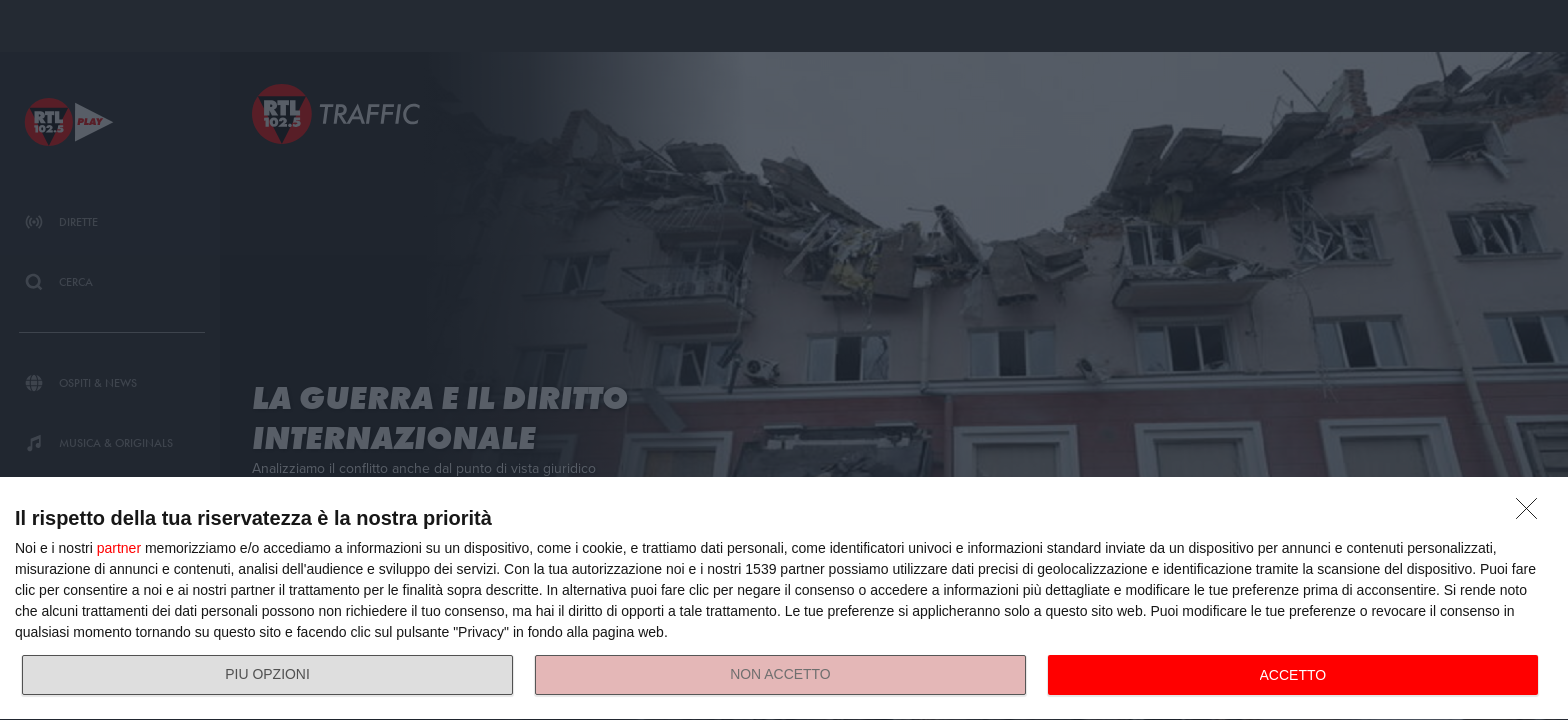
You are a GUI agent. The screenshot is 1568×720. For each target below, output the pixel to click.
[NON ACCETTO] (1532, 514)
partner (119, 548)
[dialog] (784, 599)
